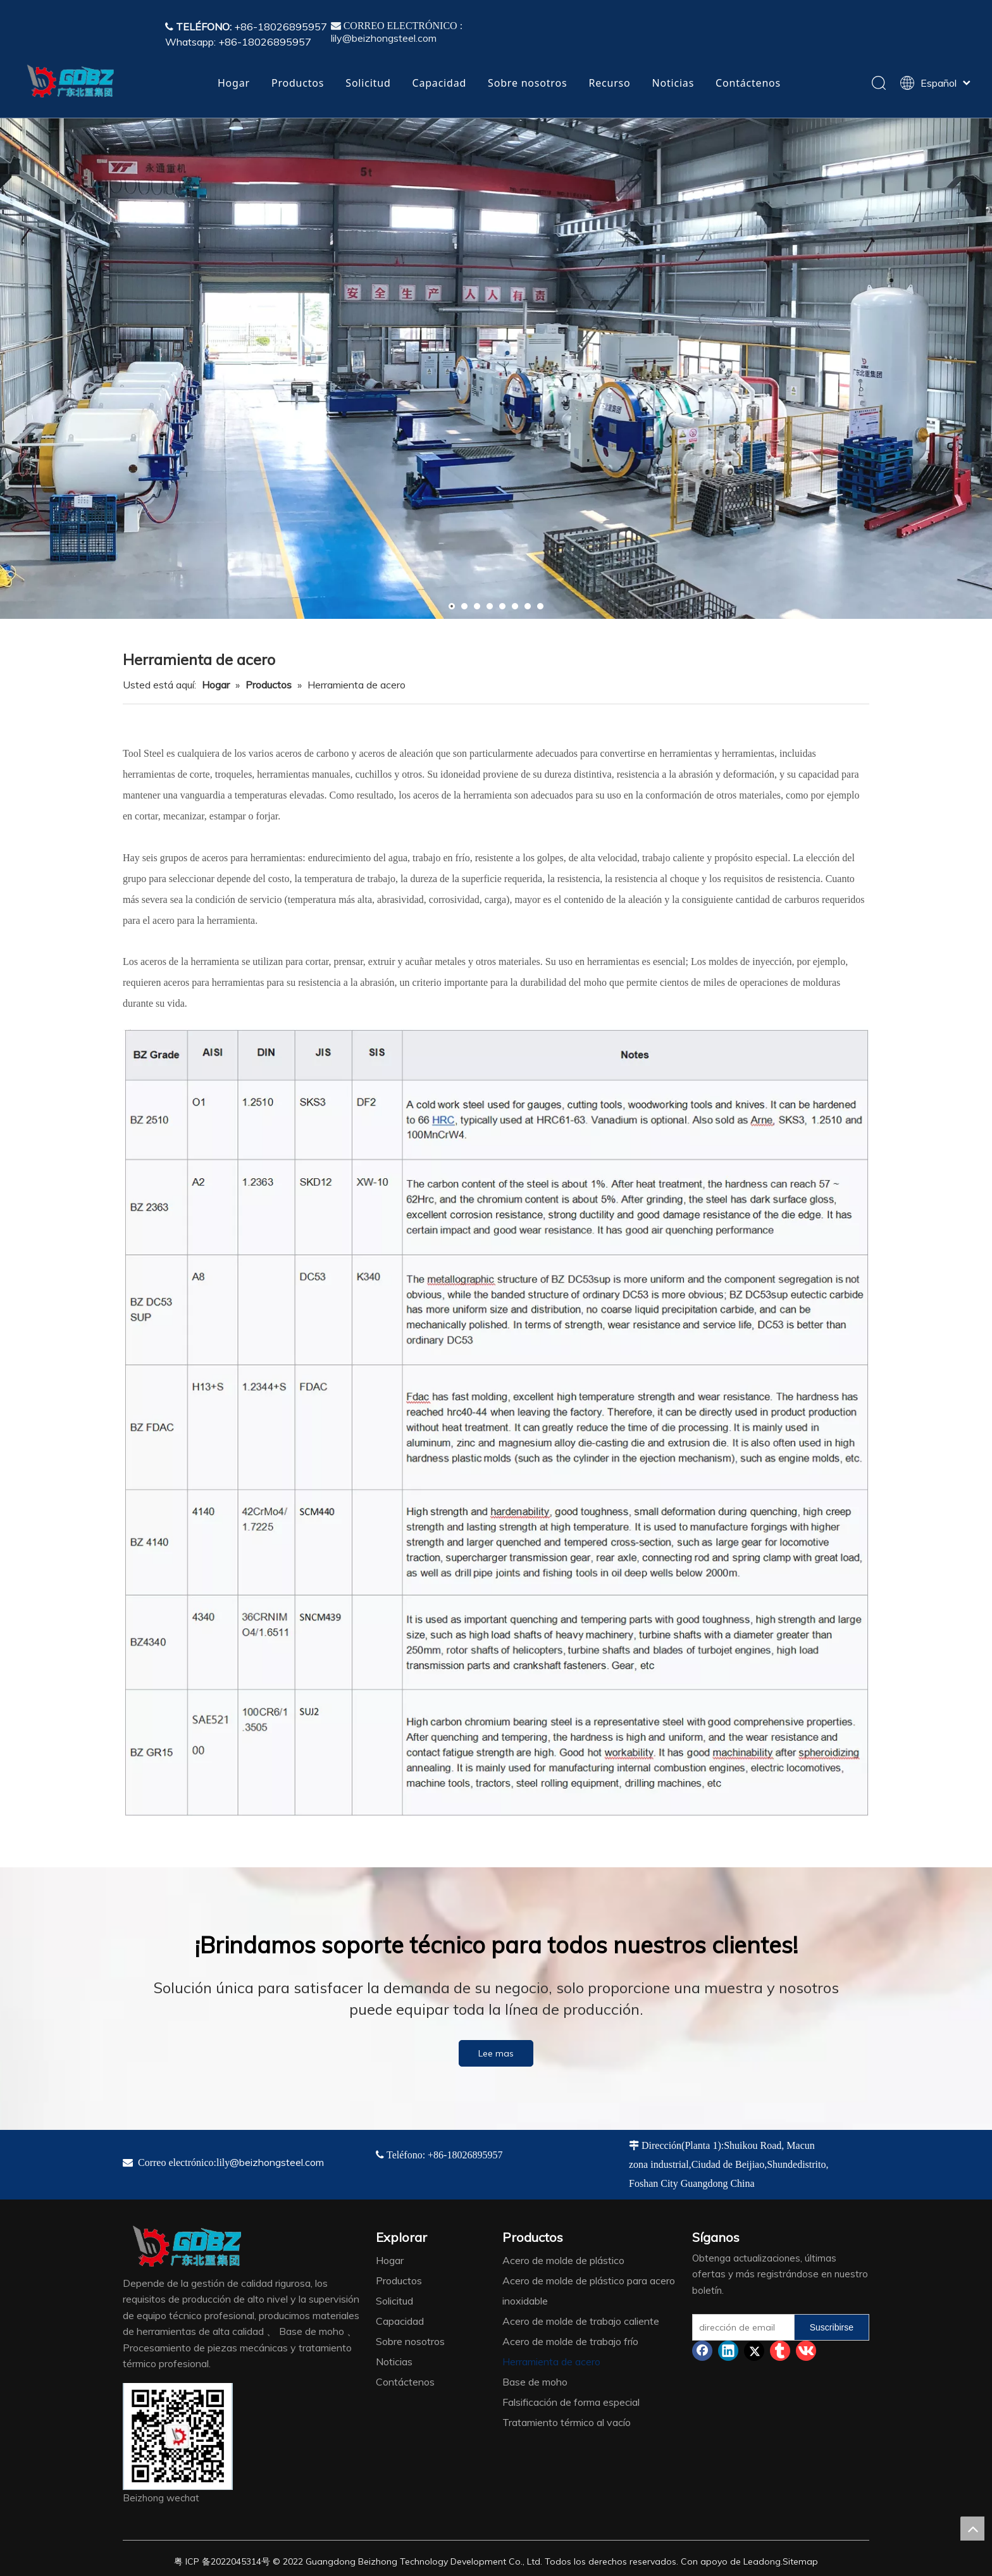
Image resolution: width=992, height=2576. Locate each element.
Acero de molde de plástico (563, 2260)
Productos (297, 83)
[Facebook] (702, 2351)
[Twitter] (754, 2351)
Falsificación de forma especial (571, 2402)
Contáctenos (748, 83)
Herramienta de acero (551, 2361)
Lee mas (496, 2053)
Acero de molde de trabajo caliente (580, 2321)
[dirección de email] (740, 2327)
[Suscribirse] (831, 2327)
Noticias (673, 83)
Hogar (234, 83)
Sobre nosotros (527, 83)
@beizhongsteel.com (277, 2162)
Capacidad (439, 83)
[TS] (496, 1421)
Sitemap (800, 2561)
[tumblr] (780, 2351)
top (972, 2529)
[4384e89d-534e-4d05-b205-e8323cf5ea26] (178, 2436)
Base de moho (534, 2381)
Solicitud (367, 83)
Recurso (609, 83)
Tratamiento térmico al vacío (566, 2422)
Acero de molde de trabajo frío (570, 2341)
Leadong (762, 2561)
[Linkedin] (728, 2351)
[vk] (806, 2351)
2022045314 (236, 2561)
